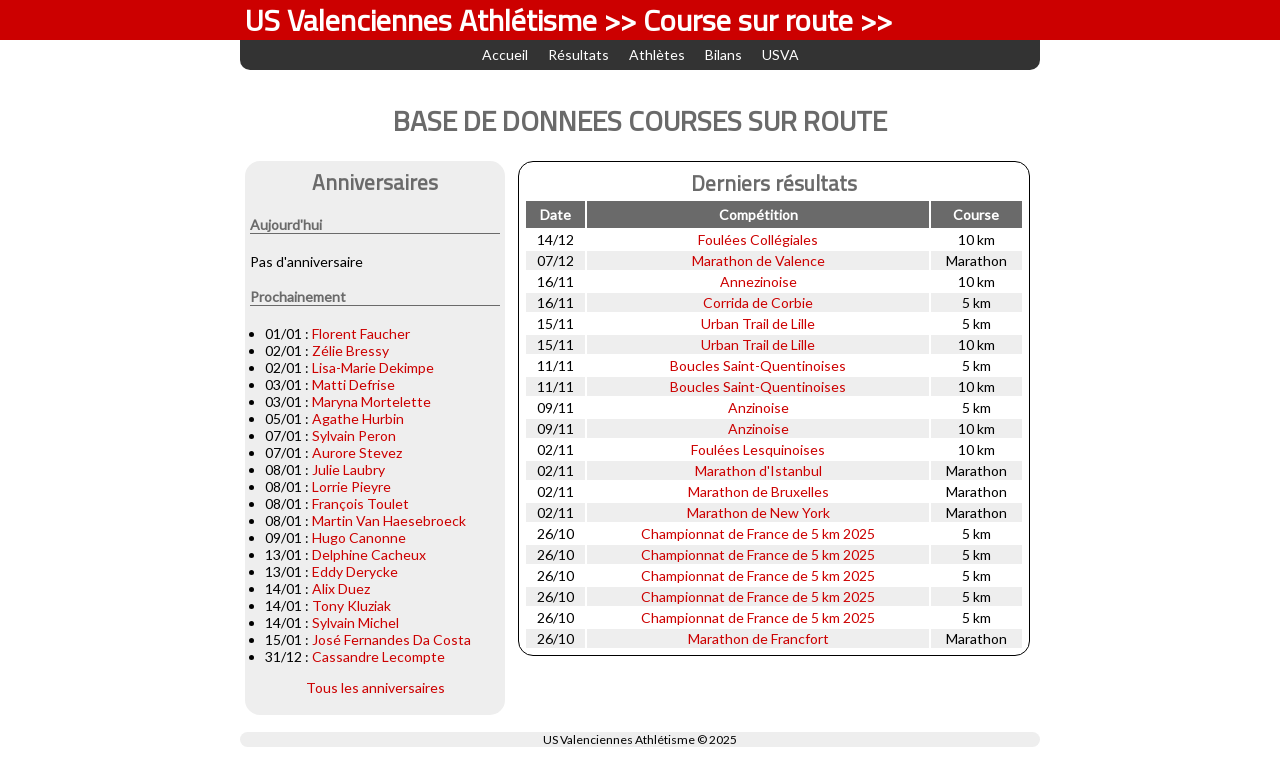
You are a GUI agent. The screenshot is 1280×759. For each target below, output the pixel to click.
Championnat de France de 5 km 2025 (758, 533)
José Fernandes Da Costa (391, 639)
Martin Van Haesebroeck (389, 520)
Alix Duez (341, 588)
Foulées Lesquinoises (758, 449)
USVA (780, 54)
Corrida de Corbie (758, 302)
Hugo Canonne (359, 537)
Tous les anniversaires (375, 687)
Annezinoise (758, 281)
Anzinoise (758, 407)
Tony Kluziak (351, 605)
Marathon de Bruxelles (758, 491)
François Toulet (360, 503)
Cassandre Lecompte (378, 656)
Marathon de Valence (758, 260)
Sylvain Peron (354, 435)
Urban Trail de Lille (758, 323)
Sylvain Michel (355, 622)
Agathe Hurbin (358, 418)
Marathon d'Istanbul (758, 470)
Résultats (578, 54)
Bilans (723, 54)
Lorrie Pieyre (351, 486)
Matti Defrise (353, 384)
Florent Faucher (361, 333)
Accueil (505, 54)
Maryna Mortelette (371, 401)
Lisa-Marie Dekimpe (373, 367)
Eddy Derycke (355, 571)
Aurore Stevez (357, 452)
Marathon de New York (758, 512)
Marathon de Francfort (758, 638)
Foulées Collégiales (758, 239)
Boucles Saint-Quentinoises (758, 365)
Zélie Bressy (350, 350)
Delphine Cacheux (369, 554)
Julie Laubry (348, 469)
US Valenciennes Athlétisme (619, 739)
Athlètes (657, 54)
